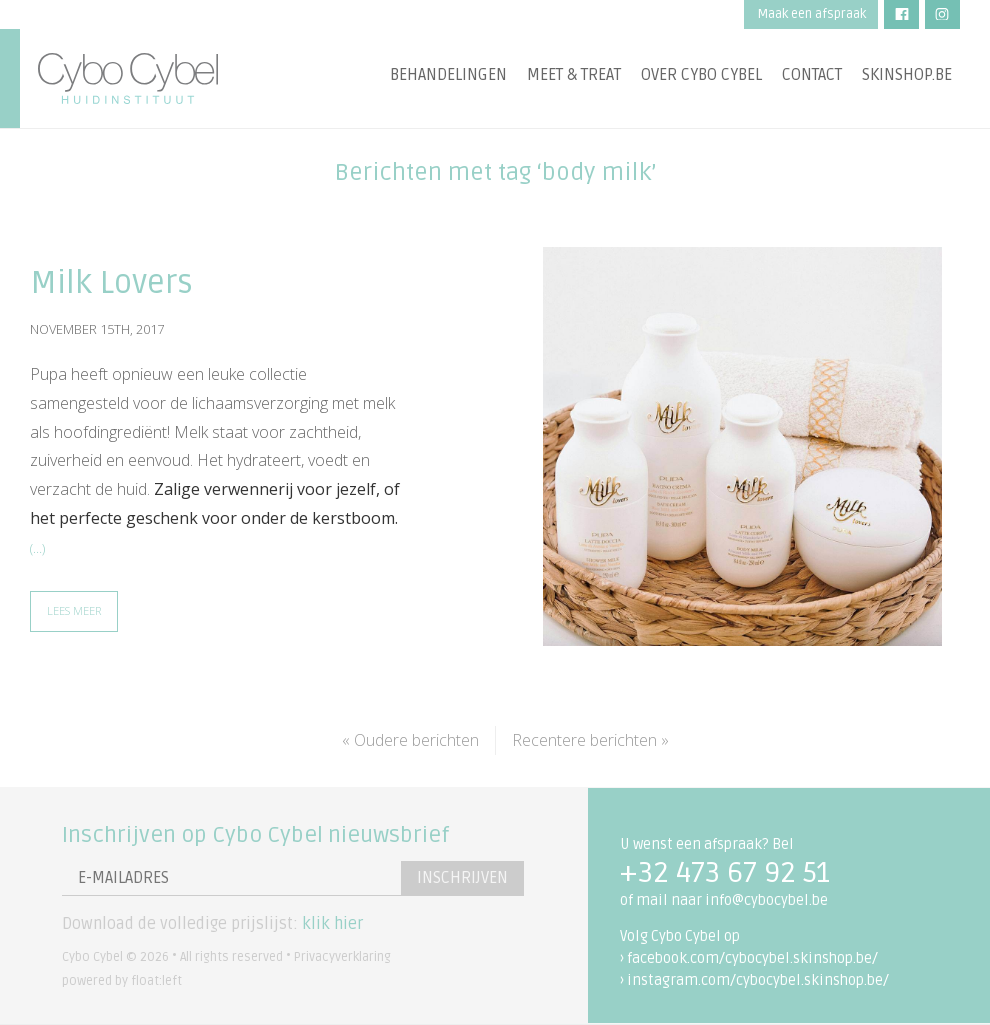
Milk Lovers (111, 282)
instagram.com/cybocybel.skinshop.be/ (758, 980)
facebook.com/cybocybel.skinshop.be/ (752, 958)
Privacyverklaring (342, 957)
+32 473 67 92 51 (725, 873)
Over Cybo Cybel (701, 75)
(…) (37, 548)
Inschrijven (462, 878)
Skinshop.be (907, 75)
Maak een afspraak (811, 14)
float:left (156, 981)
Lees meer (74, 610)
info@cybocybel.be (766, 900)
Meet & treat (574, 75)
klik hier (332, 924)
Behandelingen (448, 75)
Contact (812, 75)
